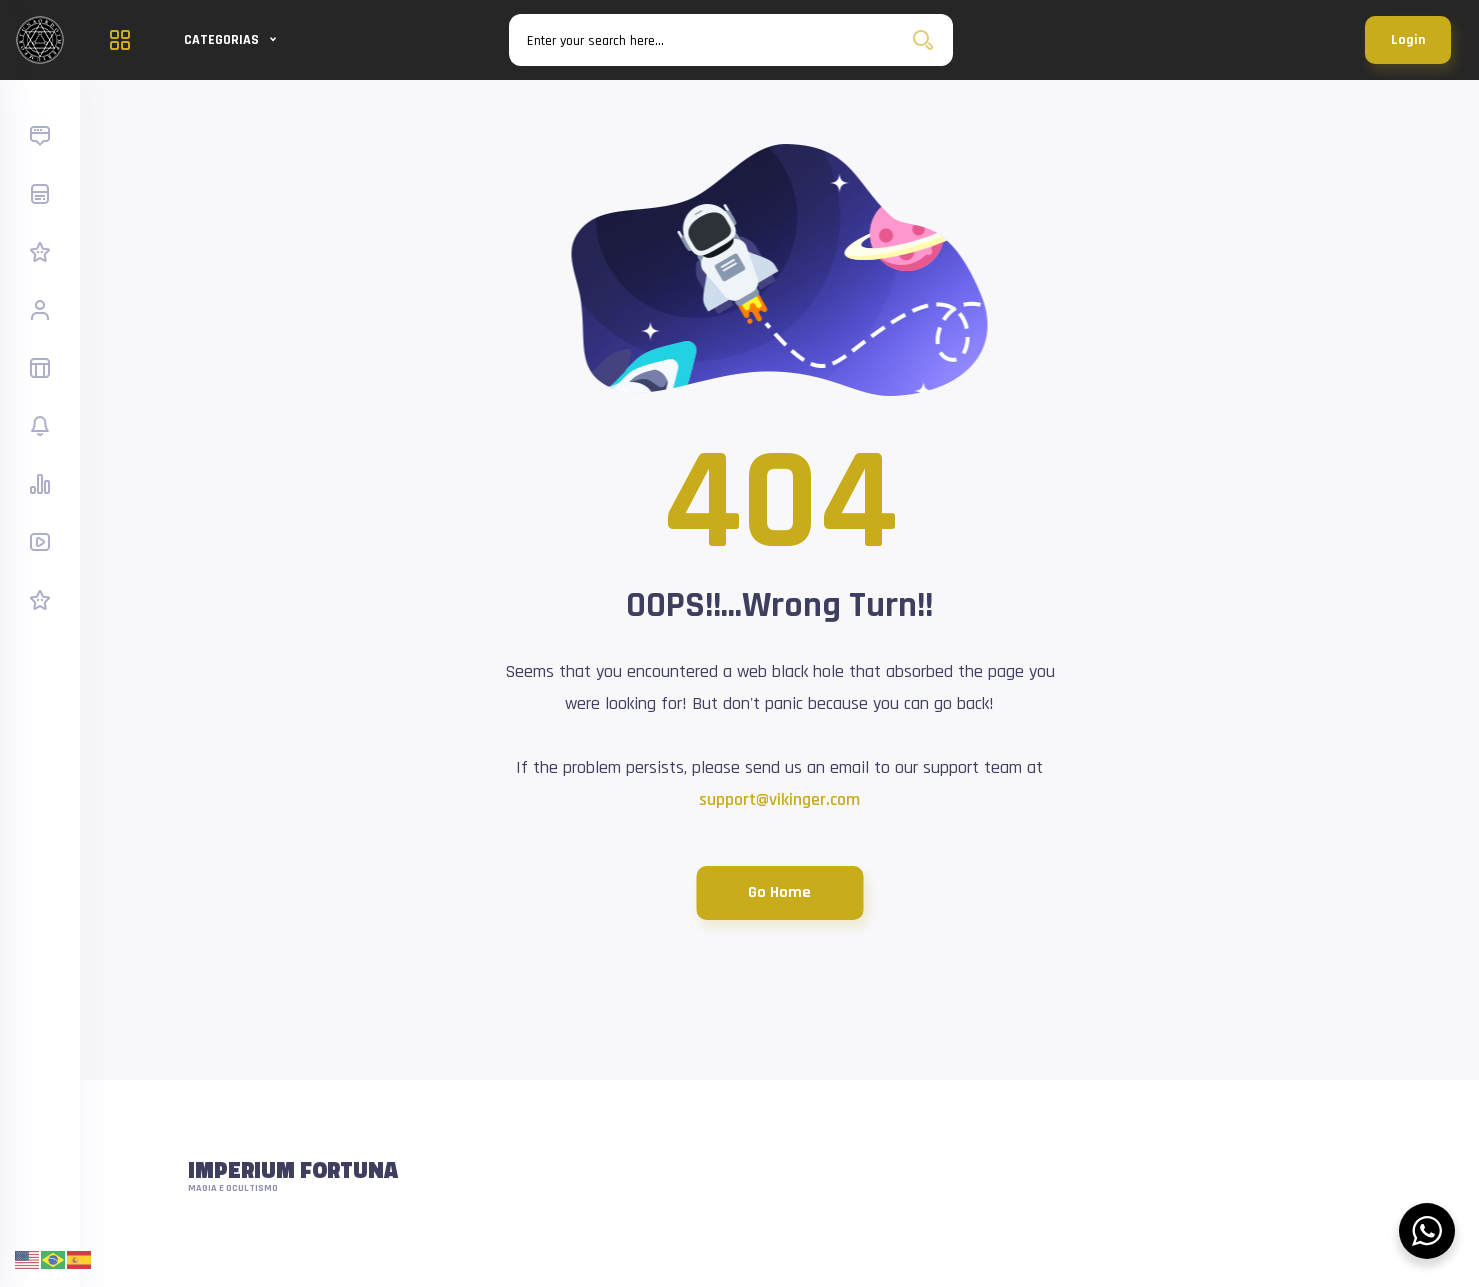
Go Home (779, 892)
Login (1408, 40)
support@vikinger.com (779, 799)
